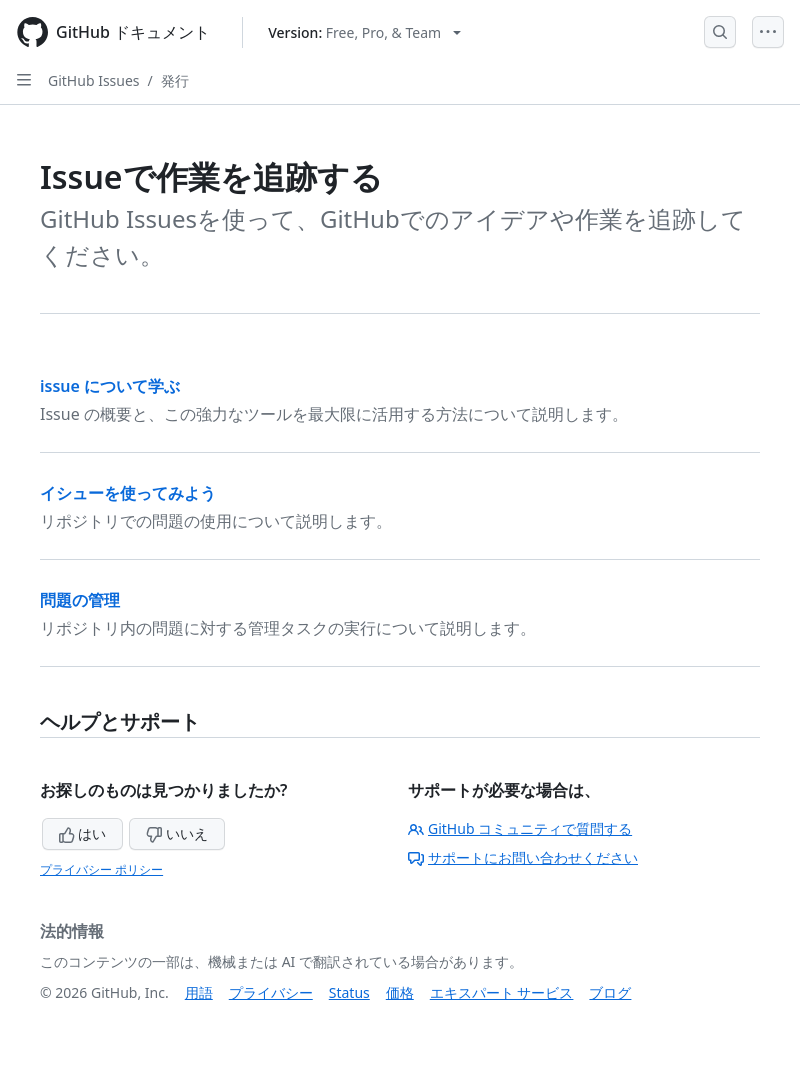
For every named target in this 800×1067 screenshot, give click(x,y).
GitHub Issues (94, 80)
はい (83, 833)
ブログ (610, 992)
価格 (400, 992)
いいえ (177, 833)
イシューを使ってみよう (128, 493)
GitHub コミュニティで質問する (520, 828)
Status (349, 992)
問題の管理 (80, 600)
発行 (175, 80)
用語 (199, 992)
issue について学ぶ (110, 386)
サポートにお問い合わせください (523, 857)
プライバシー (271, 992)
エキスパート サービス (502, 992)
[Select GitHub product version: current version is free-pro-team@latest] (364, 32)
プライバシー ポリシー (101, 869)
